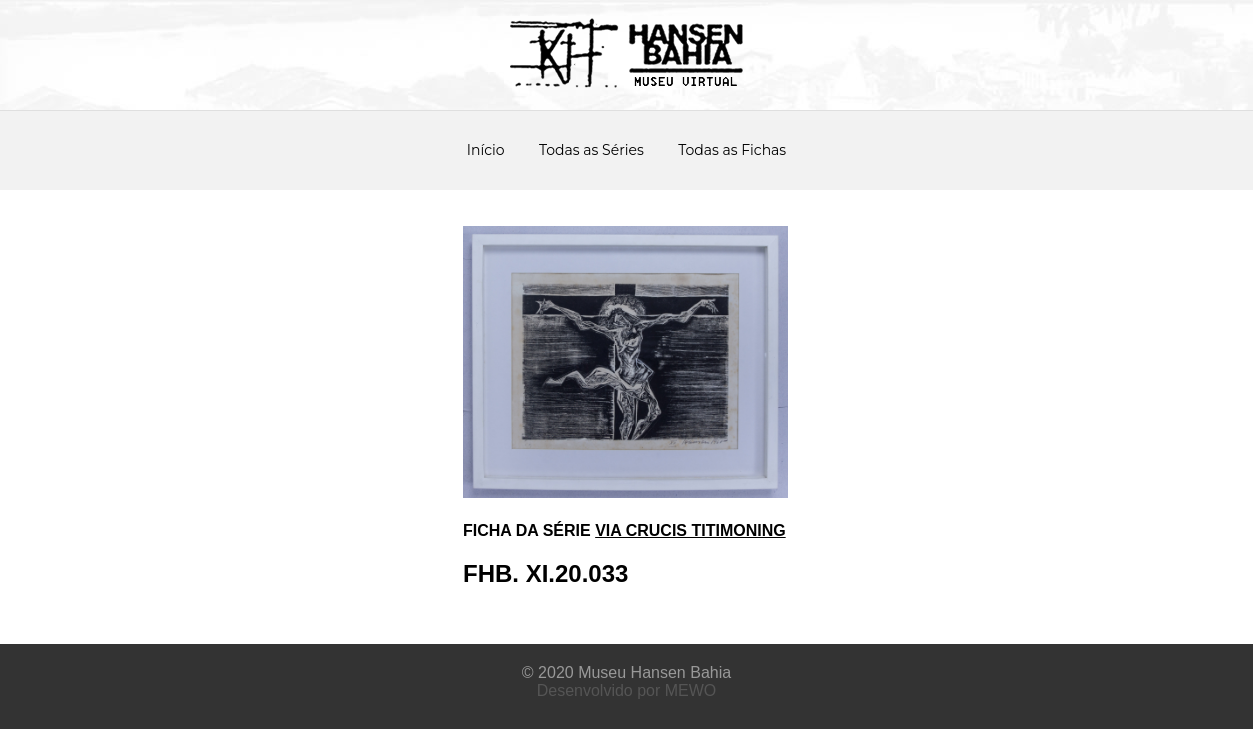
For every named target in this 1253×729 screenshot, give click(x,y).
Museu (602, 672)
